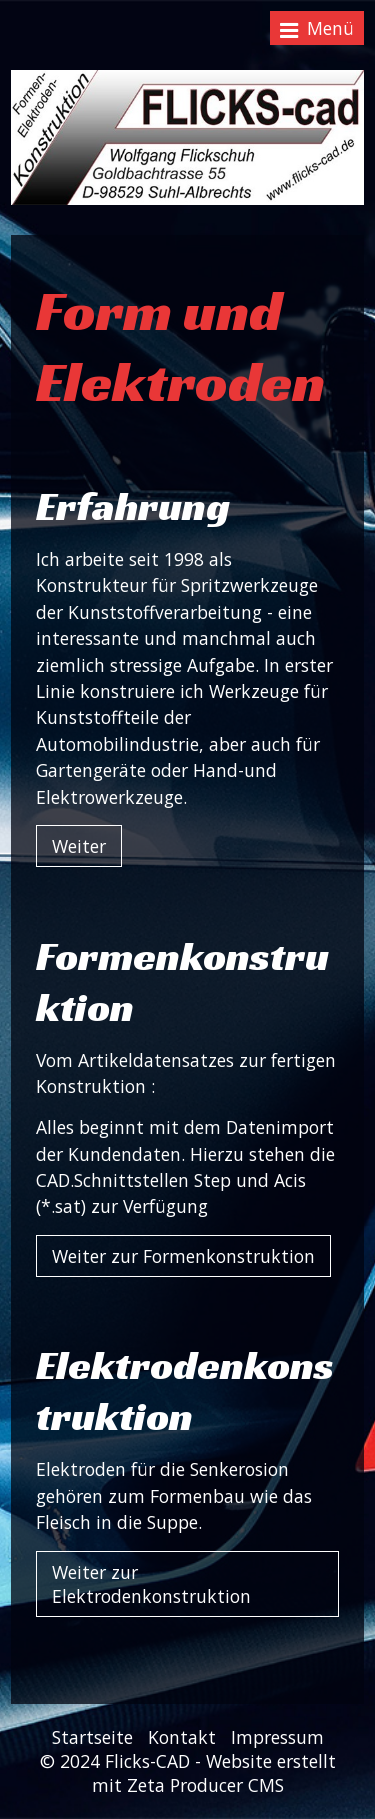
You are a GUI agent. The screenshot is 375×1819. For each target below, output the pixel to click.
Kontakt (182, 1737)
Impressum (277, 1737)
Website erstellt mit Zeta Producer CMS (214, 1773)
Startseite (92, 1737)
